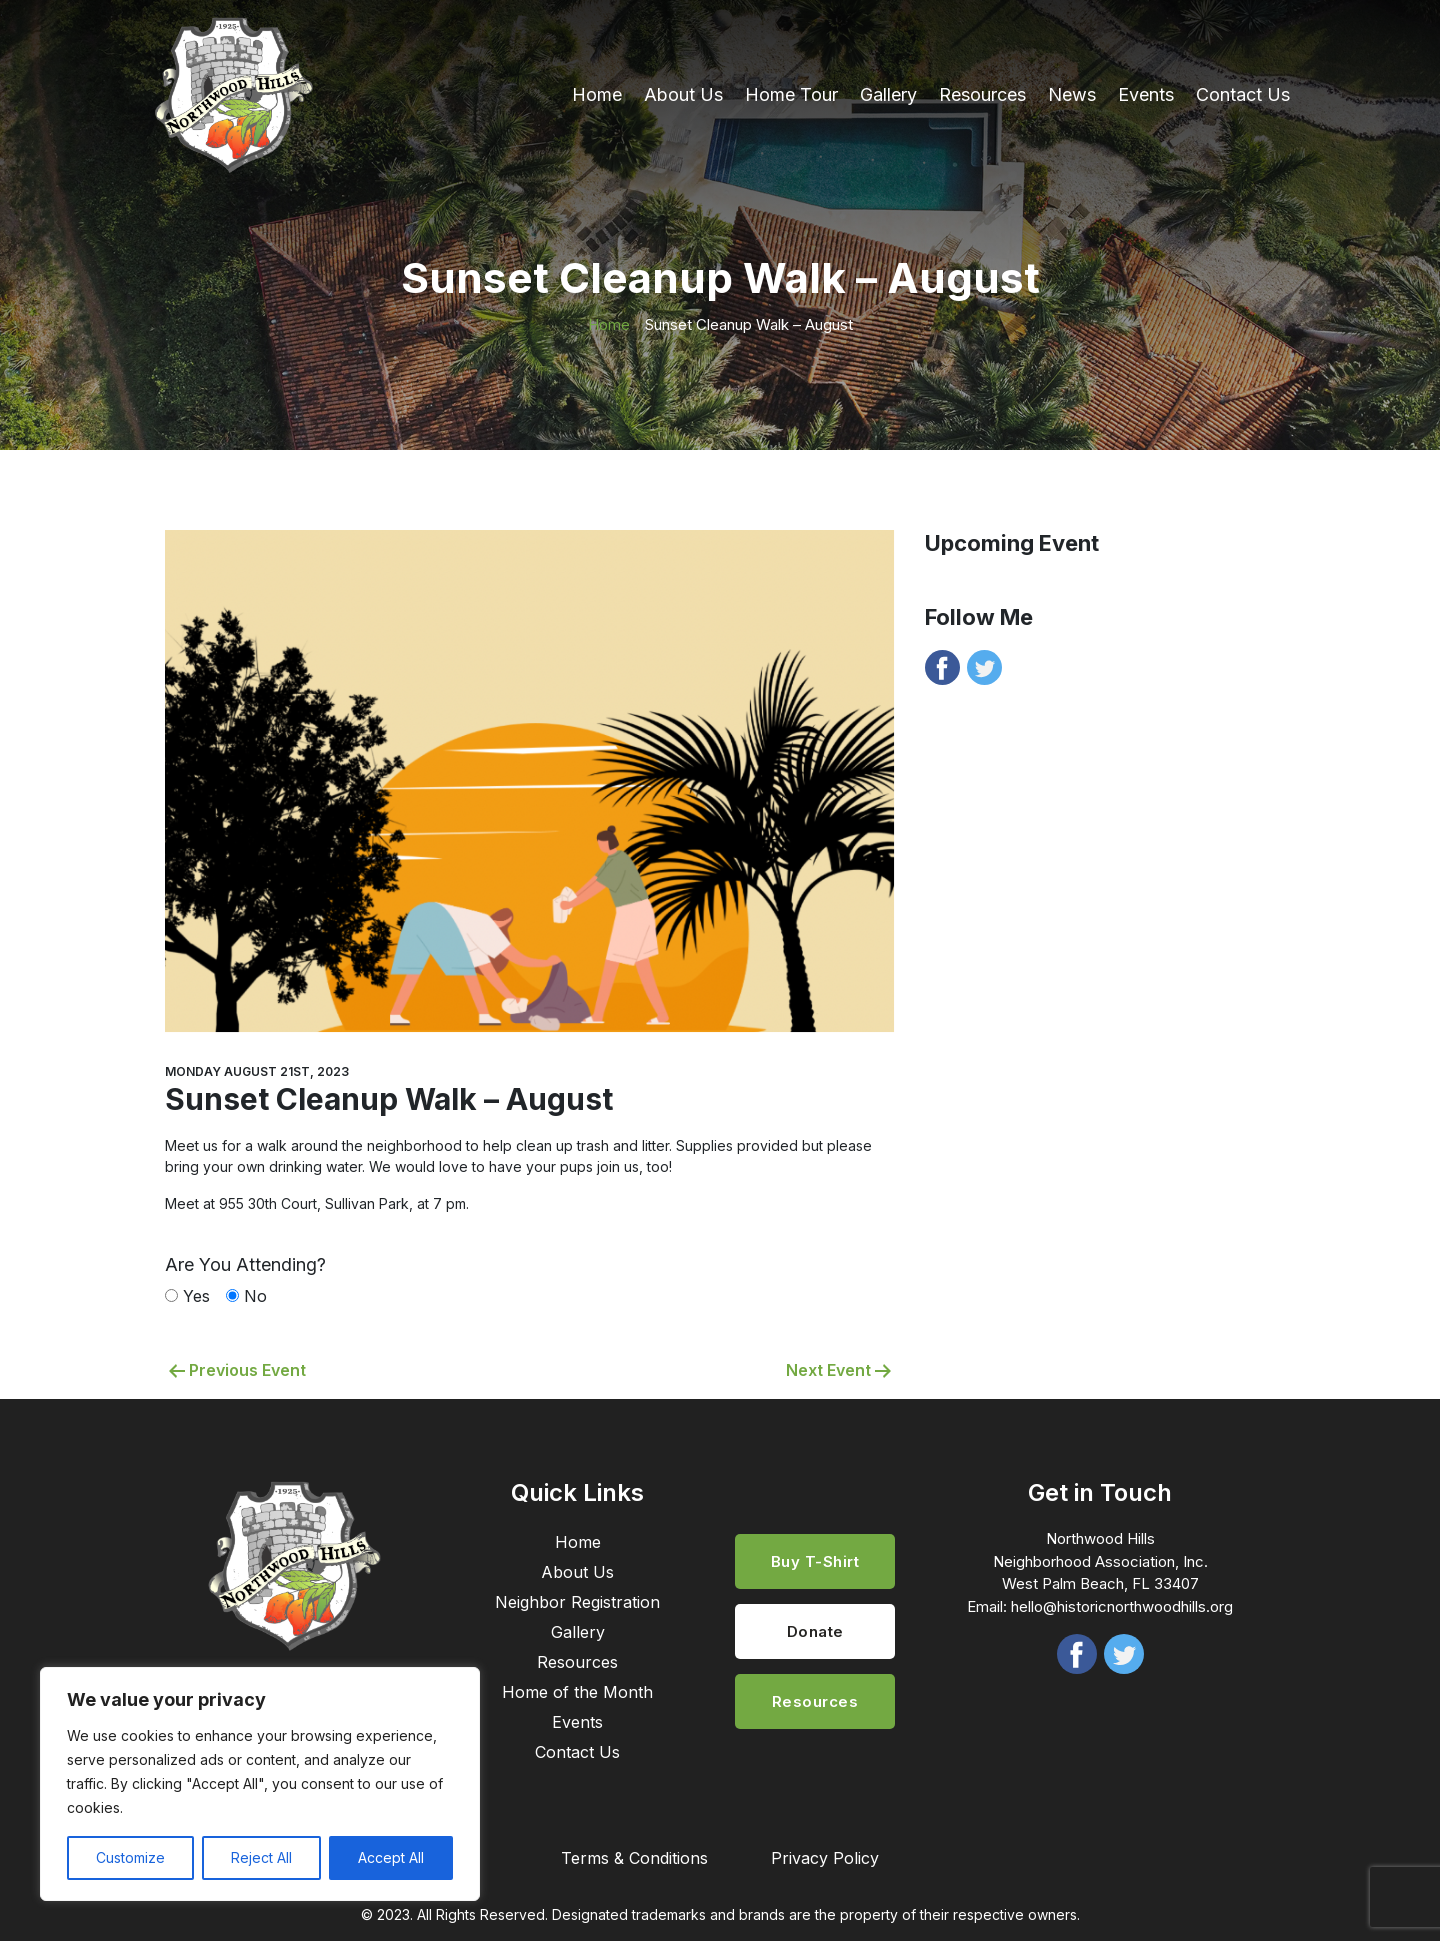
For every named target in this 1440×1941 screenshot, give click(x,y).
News (1072, 94)
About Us (683, 94)
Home (597, 94)
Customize (130, 1857)
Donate (815, 1631)
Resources (982, 94)
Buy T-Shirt (815, 1561)
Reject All (261, 1857)
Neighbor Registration (577, 1602)
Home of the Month (577, 1692)
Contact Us (1243, 94)
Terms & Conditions (634, 1858)
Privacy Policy (825, 1858)
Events (1146, 94)
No (255, 1296)
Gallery (888, 94)
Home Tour (791, 94)
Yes (196, 1296)
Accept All (391, 1857)
